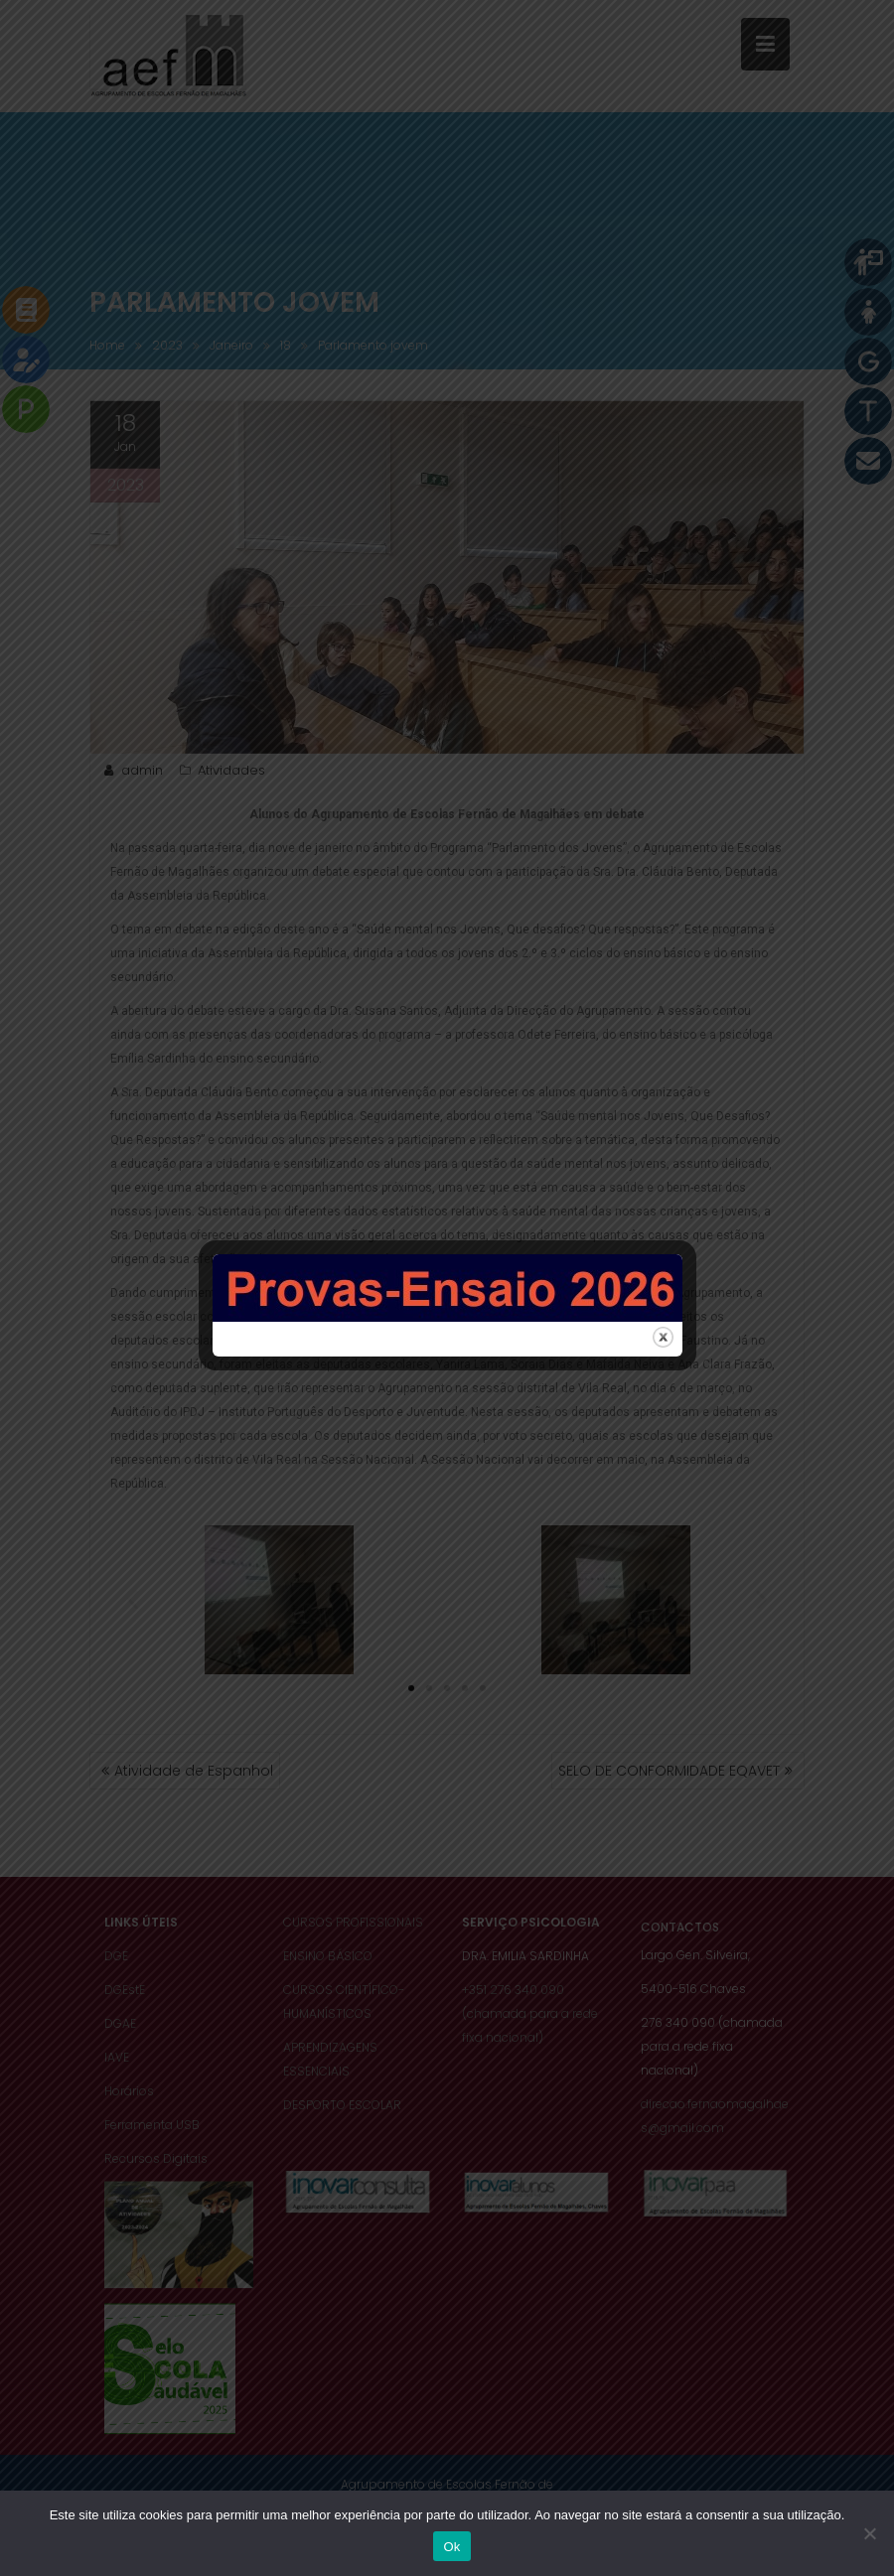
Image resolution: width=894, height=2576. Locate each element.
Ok (451, 2546)
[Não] (869, 2533)
